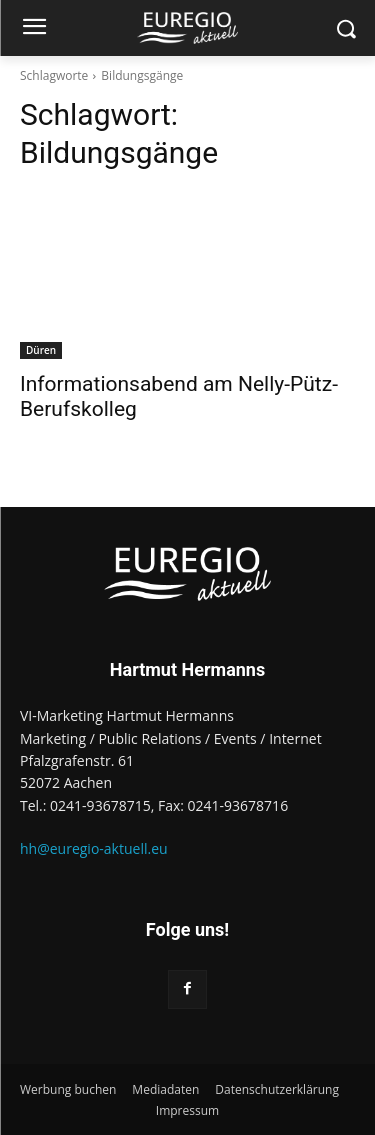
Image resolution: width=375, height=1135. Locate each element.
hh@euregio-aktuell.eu (94, 848)
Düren (41, 350)
